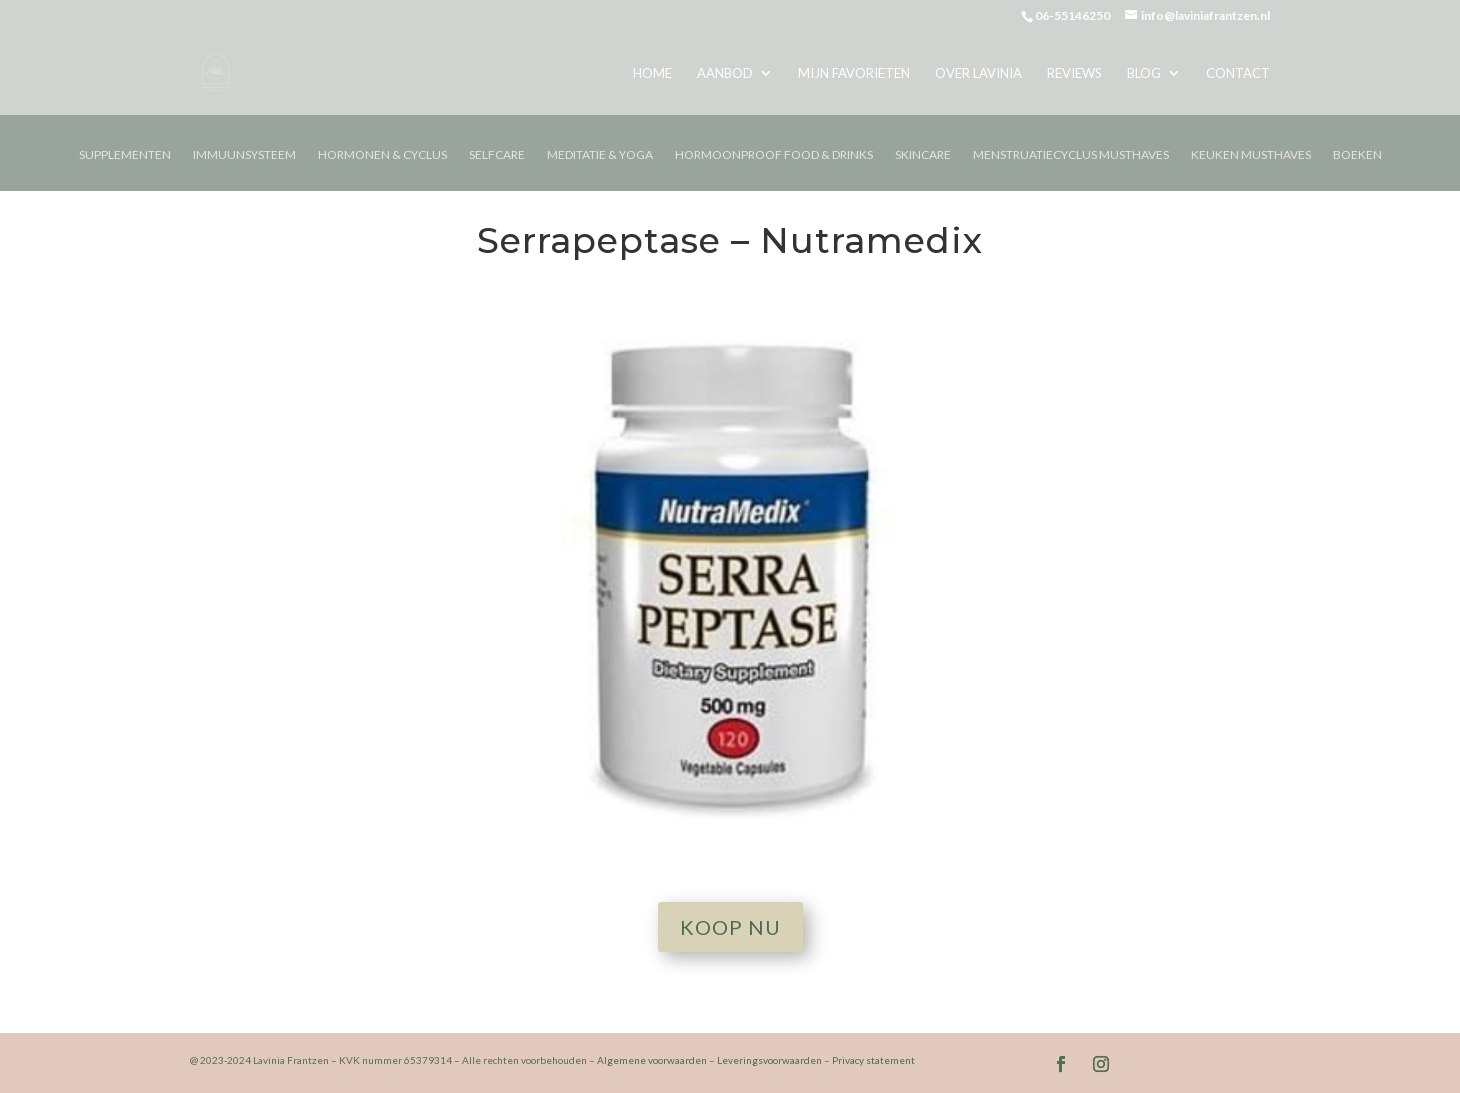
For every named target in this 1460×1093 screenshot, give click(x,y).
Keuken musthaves (1251, 155)
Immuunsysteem (244, 155)
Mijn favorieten (854, 73)
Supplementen (125, 155)
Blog (1144, 73)
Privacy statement (873, 1060)
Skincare (923, 155)
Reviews (1074, 73)
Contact (1238, 73)
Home (652, 73)
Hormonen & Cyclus (382, 155)
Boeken (1357, 155)
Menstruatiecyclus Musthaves (1071, 155)
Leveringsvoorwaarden (769, 1060)
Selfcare (497, 155)
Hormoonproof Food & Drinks (774, 155)
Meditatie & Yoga (600, 155)
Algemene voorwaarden (652, 1060)
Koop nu (730, 927)
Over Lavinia (978, 73)
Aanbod (725, 73)
